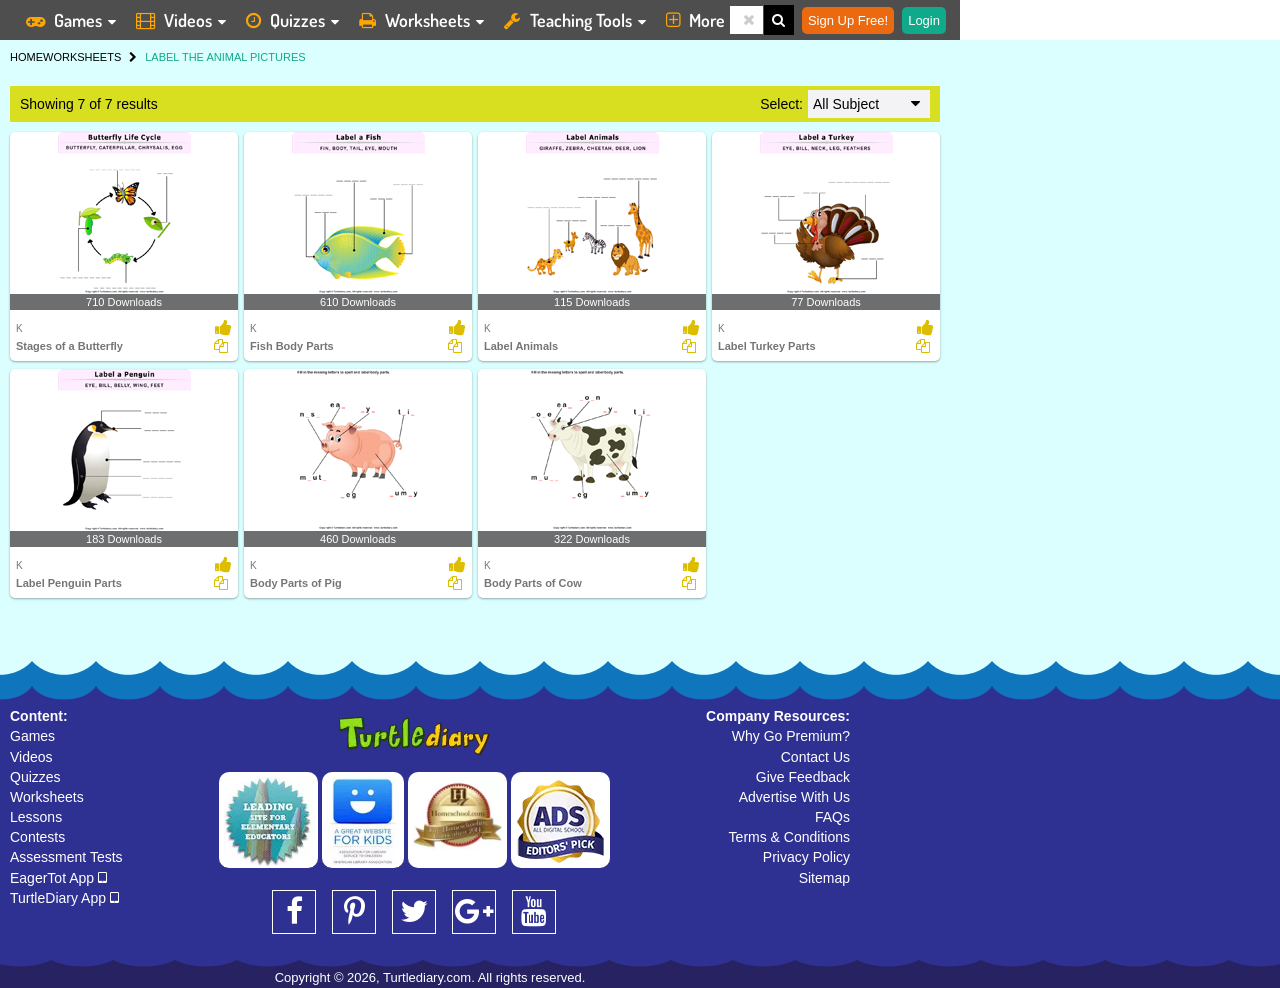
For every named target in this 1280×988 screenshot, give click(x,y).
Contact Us (815, 757)
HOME (26, 57)
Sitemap (824, 878)
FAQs (832, 817)
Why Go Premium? (791, 736)
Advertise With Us (794, 797)
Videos (31, 757)
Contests (37, 837)
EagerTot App (58, 878)
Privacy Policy (806, 857)
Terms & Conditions (789, 837)
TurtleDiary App (64, 898)
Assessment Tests (66, 857)
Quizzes (35, 777)
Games (32, 736)
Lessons (36, 817)
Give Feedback (803, 777)
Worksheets (47, 797)
